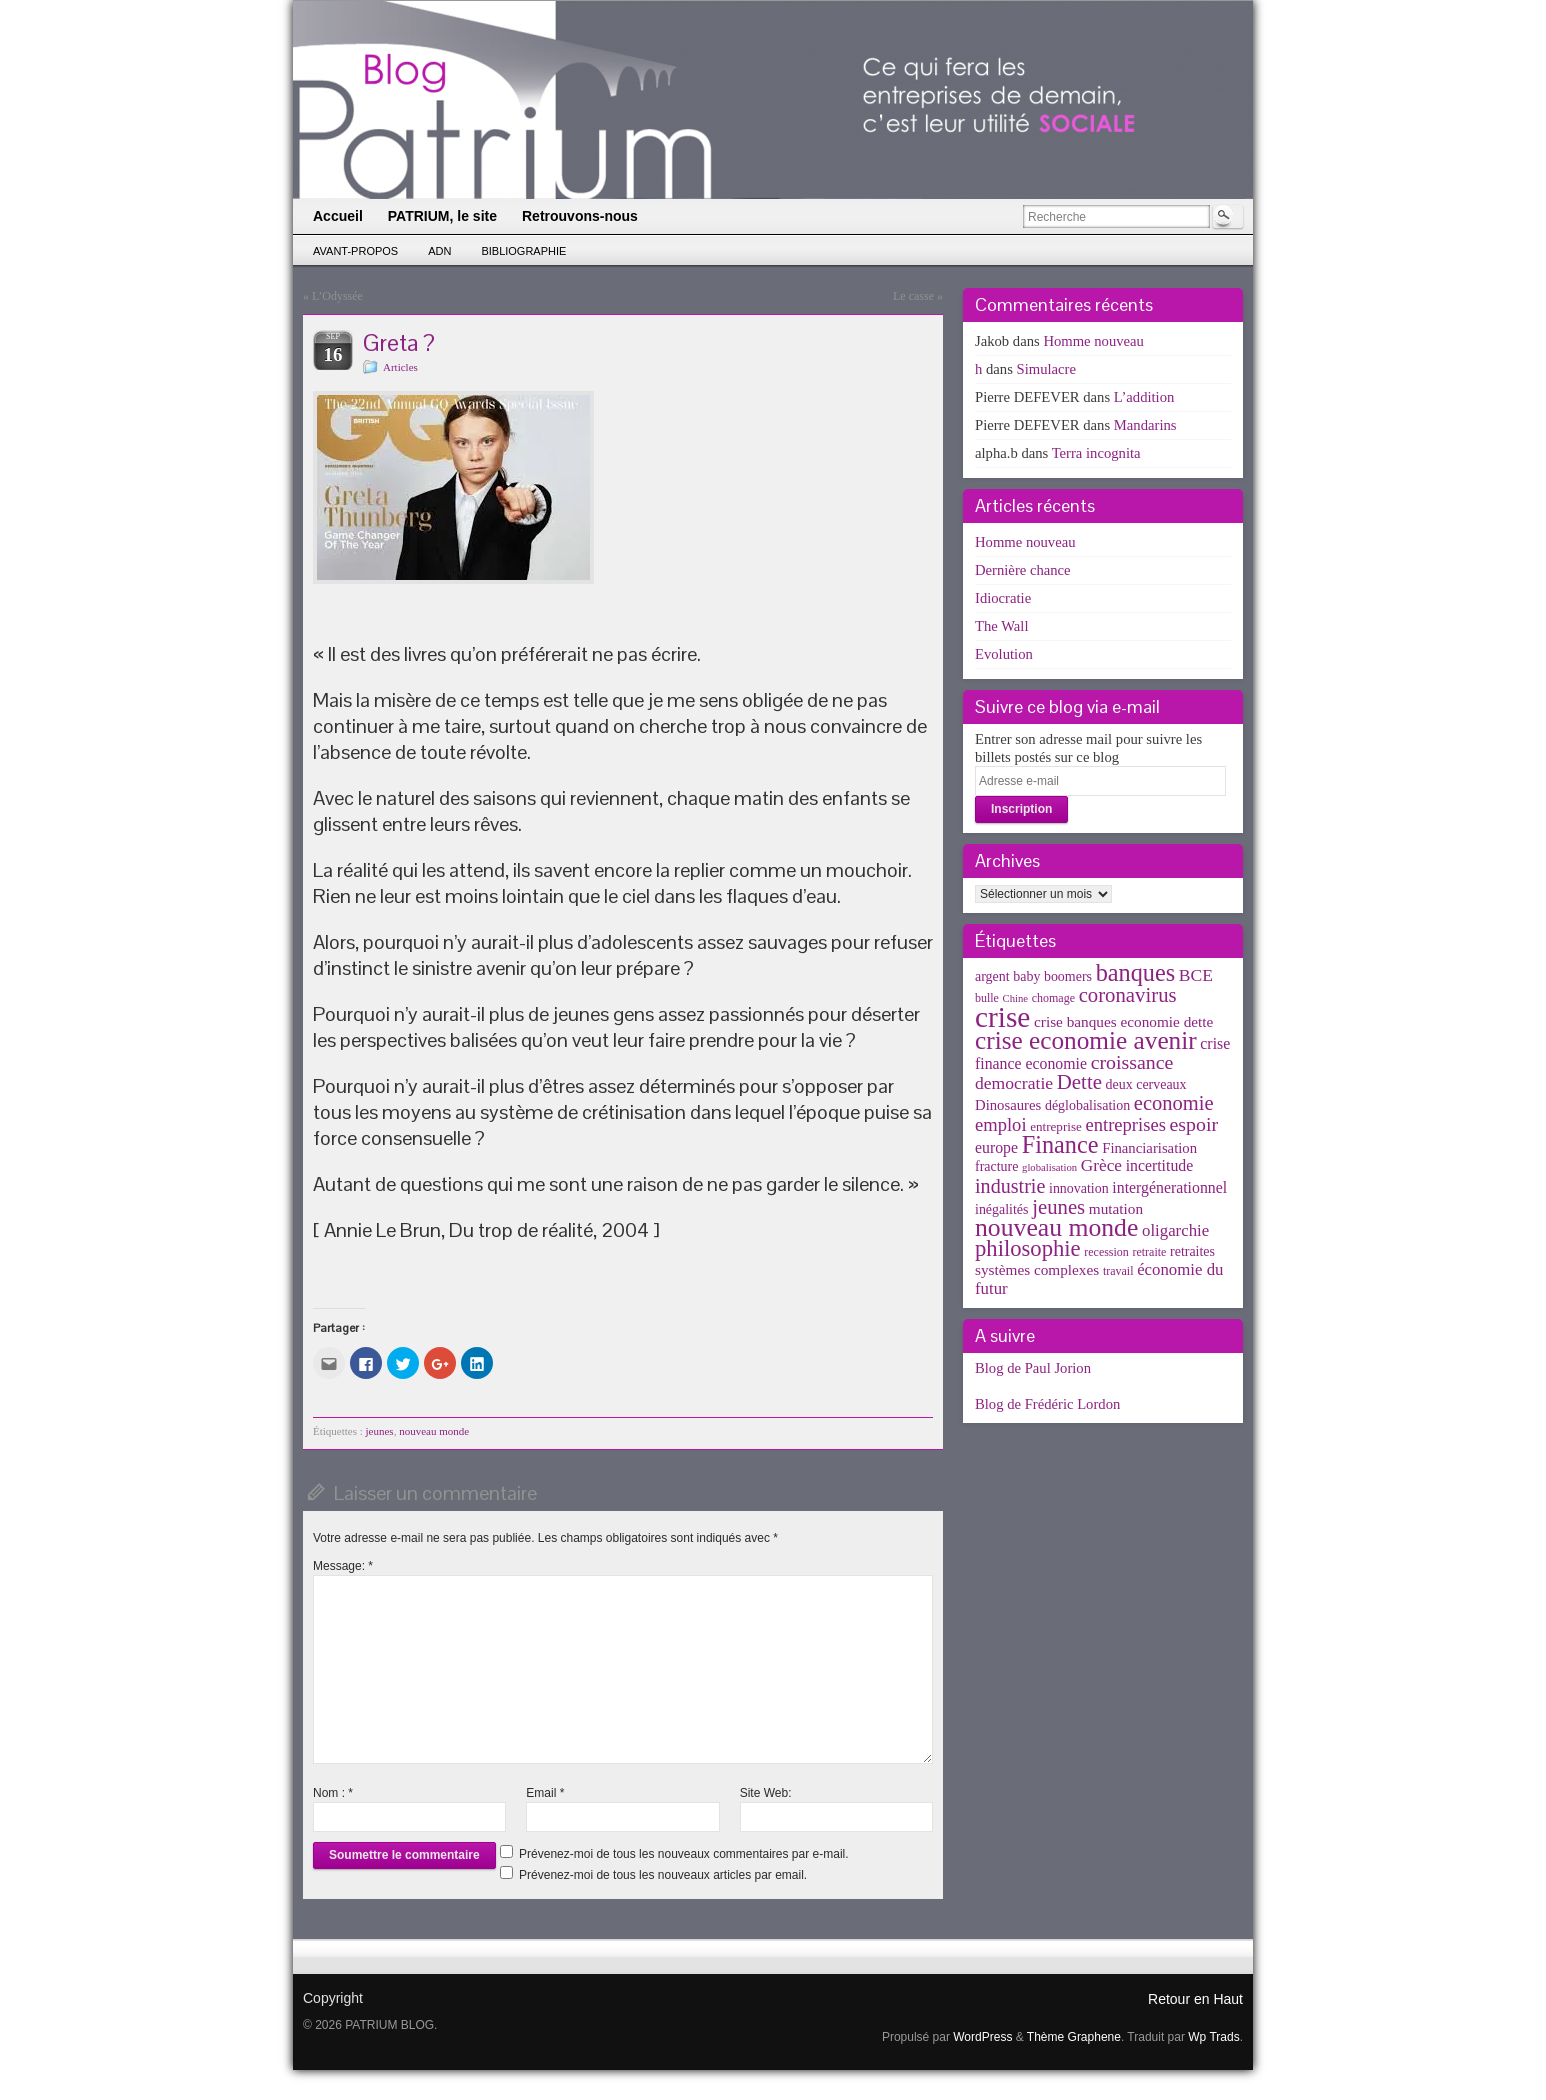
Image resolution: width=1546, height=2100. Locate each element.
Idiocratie (1003, 598)
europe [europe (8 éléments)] (996, 1147)
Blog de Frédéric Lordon (1047, 1404)
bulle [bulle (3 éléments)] (987, 998)
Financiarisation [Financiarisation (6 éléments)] (1149, 1148)
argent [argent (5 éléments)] (992, 976)
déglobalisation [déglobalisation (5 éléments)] (1087, 1105)
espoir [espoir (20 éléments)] (1194, 1124)
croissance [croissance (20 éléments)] (1132, 1062)
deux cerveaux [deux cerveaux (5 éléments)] (1146, 1084)
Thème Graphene (1074, 2037)
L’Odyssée (337, 296)
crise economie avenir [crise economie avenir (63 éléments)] (1086, 1040)
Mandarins (1145, 425)
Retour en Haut (1195, 1999)
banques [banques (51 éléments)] (1136, 972)
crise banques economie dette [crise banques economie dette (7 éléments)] (1123, 1021)
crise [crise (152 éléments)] (1002, 1017)
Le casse (913, 296)
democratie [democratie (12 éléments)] (1014, 1083)
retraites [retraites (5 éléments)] (1192, 1251)
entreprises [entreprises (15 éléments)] (1125, 1124)
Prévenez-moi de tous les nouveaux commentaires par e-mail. (683, 1854)
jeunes (380, 1431)
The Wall (1002, 626)
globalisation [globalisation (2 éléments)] (1049, 1167)
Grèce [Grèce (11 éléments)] (1101, 1165)
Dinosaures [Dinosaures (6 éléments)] (1008, 1105)
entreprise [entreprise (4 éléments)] (1056, 1126)
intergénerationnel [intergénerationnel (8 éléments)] (1169, 1187)
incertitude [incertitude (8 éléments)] (1160, 1165)
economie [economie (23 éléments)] (1174, 1103)
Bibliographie (523, 251)
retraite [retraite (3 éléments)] (1149, 1252)
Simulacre (1046, 369)
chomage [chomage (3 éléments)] (1053, 998)
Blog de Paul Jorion (1033, 1368)
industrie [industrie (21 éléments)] (1010, 1186)
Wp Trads (1213, 2037)
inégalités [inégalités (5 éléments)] (1001, 1209)
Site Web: (766, 1793)
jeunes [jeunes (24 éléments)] (1058, 1207)
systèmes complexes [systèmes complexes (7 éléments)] (1037, 1269)
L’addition (1144, 397)
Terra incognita (1096, 453)
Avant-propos (355, 251)
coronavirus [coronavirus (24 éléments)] (1128, 995)
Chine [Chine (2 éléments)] (1015, 998)
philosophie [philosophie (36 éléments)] (1028, 1248)
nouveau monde (434, 1431)
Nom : (333, 1793)
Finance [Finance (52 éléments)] (1060, 1144)
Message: (343, 1566)
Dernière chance (1023, 570)
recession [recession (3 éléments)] (1106, 1252)
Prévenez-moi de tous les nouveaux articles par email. (663, 1875)
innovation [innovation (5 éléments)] (1079, 1188)
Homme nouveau (1093, 341)
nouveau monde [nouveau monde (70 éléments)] (1056, 1227)
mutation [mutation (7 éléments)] (1116, 1208)
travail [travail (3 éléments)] (1118, 1271)
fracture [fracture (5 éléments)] (996, 1166)
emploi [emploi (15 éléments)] (1001, 1124)
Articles (400, 367)
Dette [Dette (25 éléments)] (1079, 1082)
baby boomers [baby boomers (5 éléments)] (1052, 976)
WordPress (982, 2037)
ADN (439, 251)
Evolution (1004, 654)
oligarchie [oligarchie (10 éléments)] (1175, 1230)
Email (545, 1793)
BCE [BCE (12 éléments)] (1196, 975)
